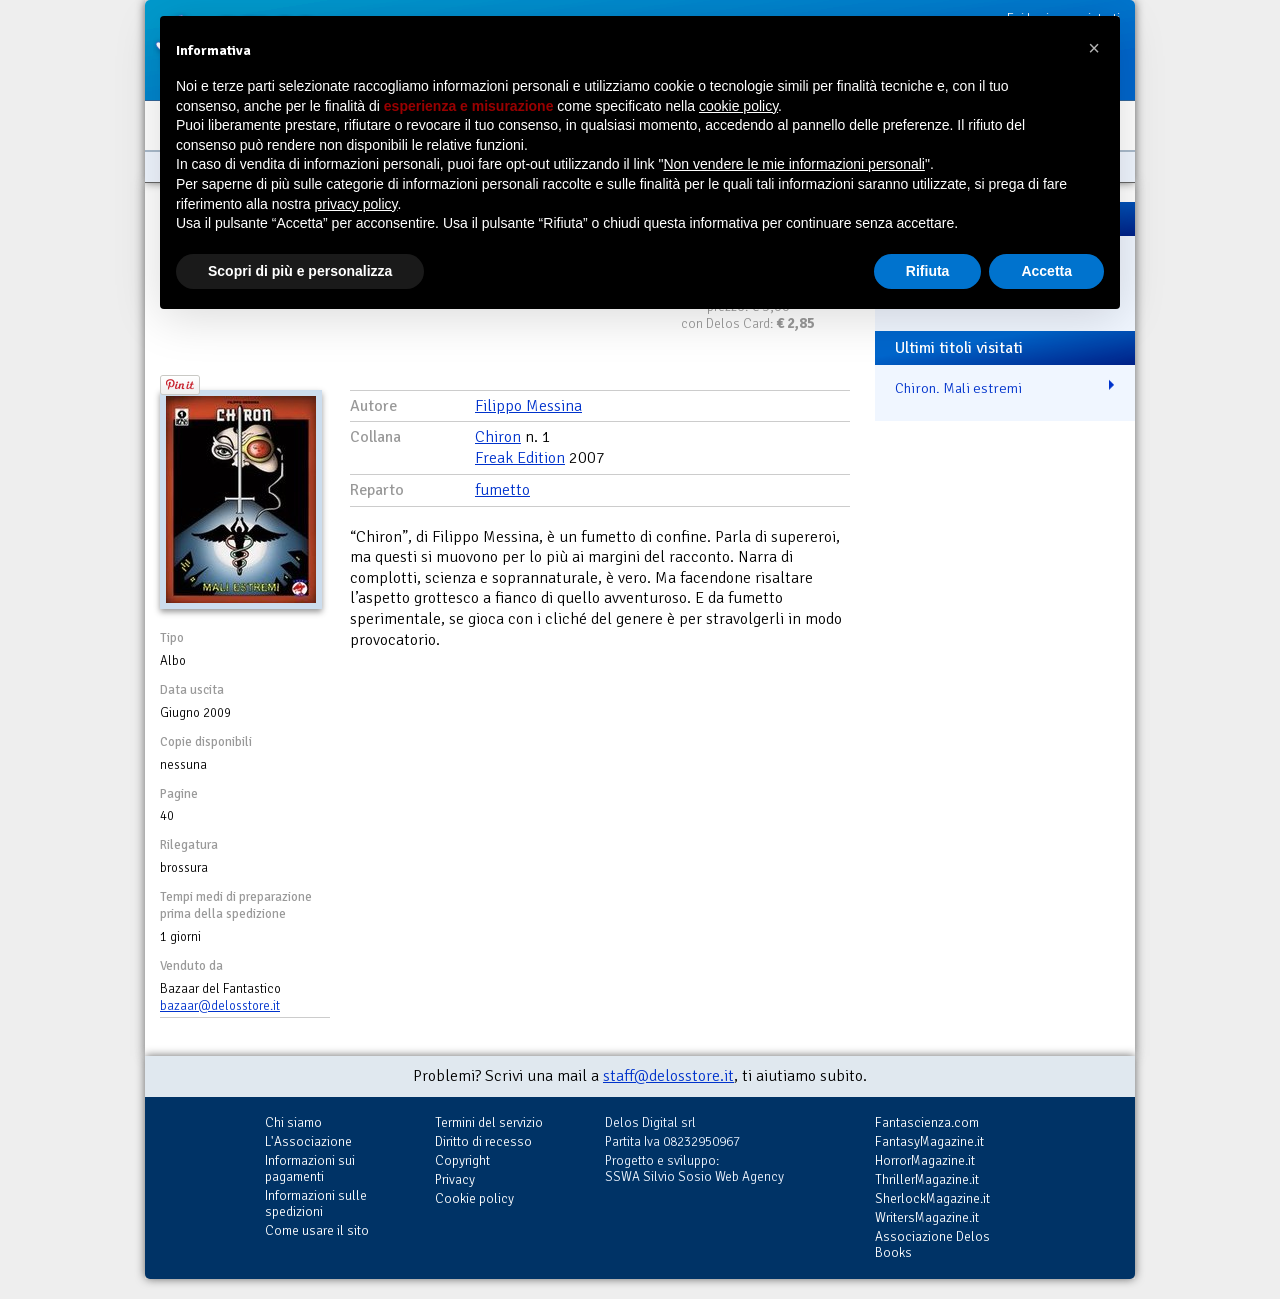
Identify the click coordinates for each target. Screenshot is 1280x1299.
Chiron (498, 437)
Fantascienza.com (927, 1122)
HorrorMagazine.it (925, 1160)
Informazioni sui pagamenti (310, 1168)
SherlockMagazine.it (932, 1198)
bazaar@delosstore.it (220, 1006)
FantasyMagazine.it (929, 1141)
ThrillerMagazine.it (927, 1179)
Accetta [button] (1046, 271)
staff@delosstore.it (668, 1076)
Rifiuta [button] (928, 271)
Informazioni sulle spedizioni (316, 1203)
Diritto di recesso (483, 1141)
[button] (1094, 48)
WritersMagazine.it (927, 1217)
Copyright (462, 1160)
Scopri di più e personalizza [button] (300, 271)
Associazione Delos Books (932, 1244)
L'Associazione (308, 1141)
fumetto (502, 490)
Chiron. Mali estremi (958, 388)
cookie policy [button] (738, 106)
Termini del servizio (489, 1122)
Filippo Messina (528, 406)
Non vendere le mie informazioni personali (793, 164)
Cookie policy (474, 1198)
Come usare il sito (317, 1230)
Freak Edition (520, 458)
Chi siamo (293, 1122)
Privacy (455, 1179)
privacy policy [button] (356, 204)
